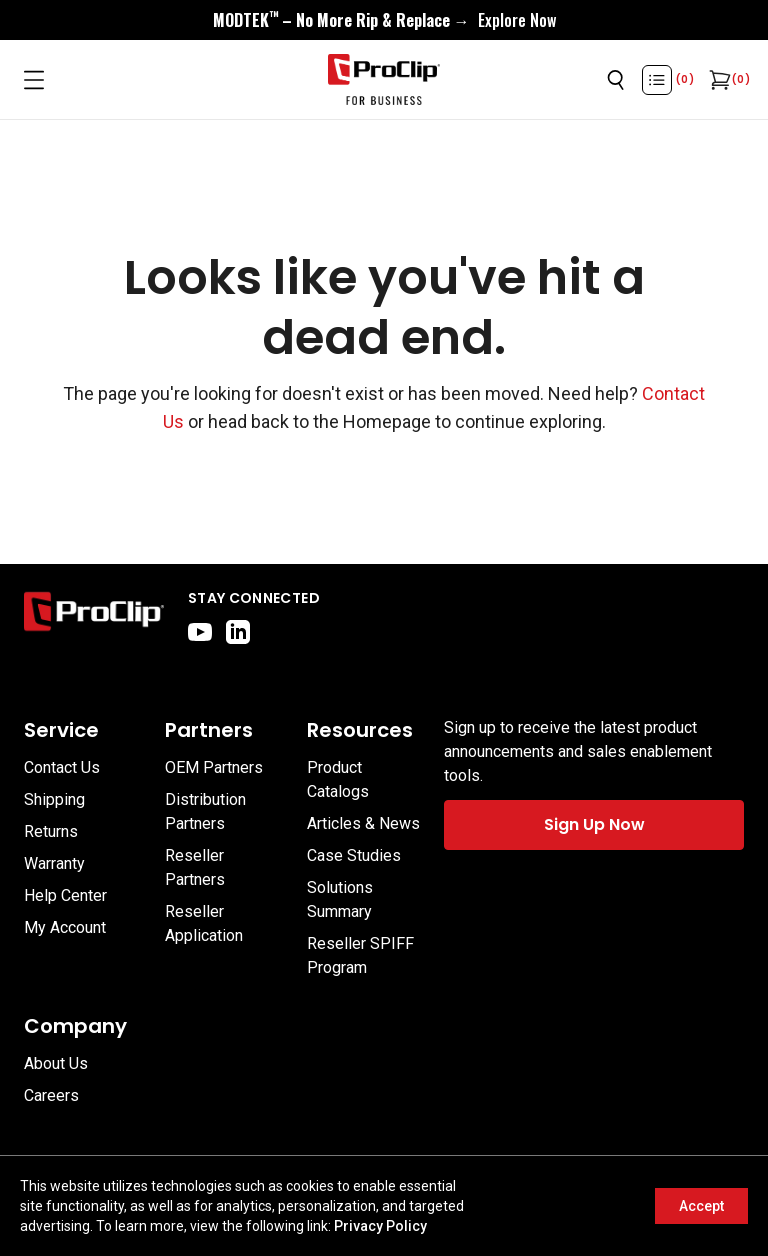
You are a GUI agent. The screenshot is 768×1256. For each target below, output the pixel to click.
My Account (65, 927)
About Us (56, 1063)
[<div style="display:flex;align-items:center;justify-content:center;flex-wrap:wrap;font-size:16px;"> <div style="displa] (384, 20)
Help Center (65, 895)
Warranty (54, 863)
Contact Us (62, 767)
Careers (51, 1095)
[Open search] (616, 80)
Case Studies (354, 855)
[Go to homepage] (384, 80)
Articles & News (363, 823)
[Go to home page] (94, 616)
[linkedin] (238, 632)
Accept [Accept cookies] (701, 1206)
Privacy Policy (380, 1226)
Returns (51, 831)
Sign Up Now (594, 824)
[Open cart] (718, 80)
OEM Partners (214, 767)
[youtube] (200, 632)
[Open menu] (34, 80)
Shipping (54, 799)
